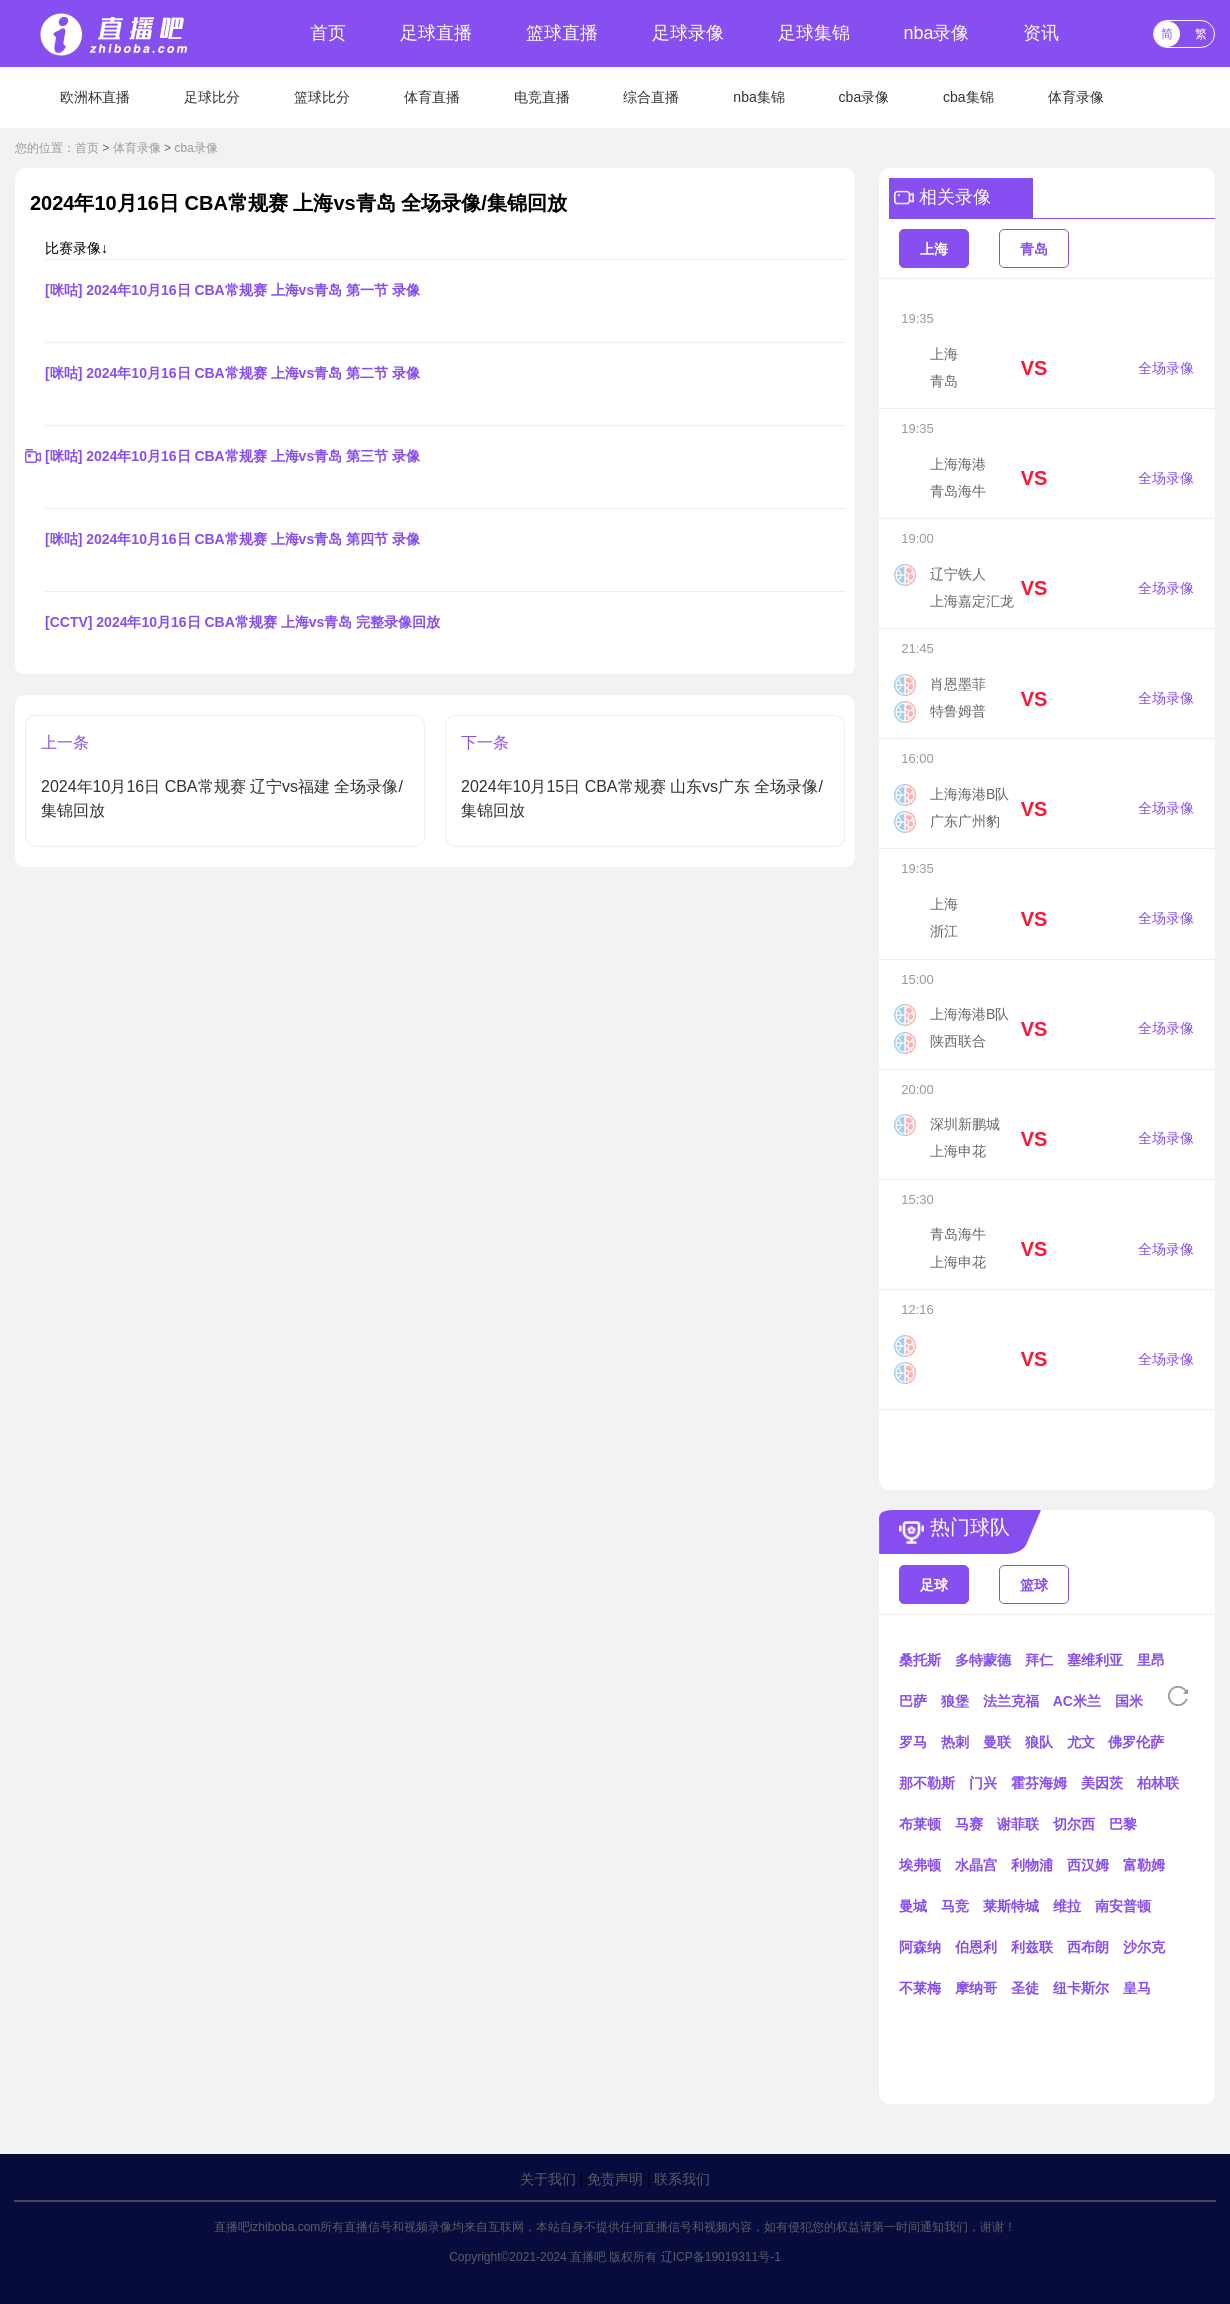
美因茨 (1102, 1783)
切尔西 (1074, 1824)
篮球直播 (562, 33)
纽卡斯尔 (1081, 1988)
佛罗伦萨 (1136, 1742)
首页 (328, 33)
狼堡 (955, 1701)
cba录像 (864, 97)
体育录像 (1076, 97)
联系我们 (682, 2179)
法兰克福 (1011, 1701)
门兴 (983, 1783)
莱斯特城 (1011, 1906)
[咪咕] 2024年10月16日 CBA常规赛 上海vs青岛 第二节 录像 (232, 373)
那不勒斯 (927, 1783)
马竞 (955, 1906)
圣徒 (1025, 1988)
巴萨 (913, 1701)
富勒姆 (1144, 1865)
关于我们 (548, 2179)
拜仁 (1039, 1660)
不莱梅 (920, 1988)
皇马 (1137, 1988)
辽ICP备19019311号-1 (721, 2257)
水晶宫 (976, 1865)
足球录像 (688, 33)
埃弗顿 (920, 1865)
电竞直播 (542, 97)
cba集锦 (968, 97)
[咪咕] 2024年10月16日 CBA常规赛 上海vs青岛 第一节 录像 (232, 290)
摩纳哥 (976, 1988)
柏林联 (1158, 1783)
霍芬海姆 (1039, 1783)
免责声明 (615, 2179)
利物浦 (1032, 1865)
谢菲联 (1018, 1824)
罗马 (913, 1742)
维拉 (1067, 1906)
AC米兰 (1077, 1701)
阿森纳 (920, 1947)
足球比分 (212, 97)
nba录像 (936, 33)
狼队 (1039, 1742)
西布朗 (1088, 1947)
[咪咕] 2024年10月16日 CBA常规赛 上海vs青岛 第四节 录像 (232, 539)
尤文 (1081, 1742)
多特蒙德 (983, 1660)
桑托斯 (920, 1660)
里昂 (1151, 1660)
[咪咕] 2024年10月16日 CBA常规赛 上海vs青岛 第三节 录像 (232, 456)
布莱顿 (920, 1824)
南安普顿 (1123, 1906)
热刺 (955, 1742)
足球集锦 (814, 33)
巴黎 (1123, 1824)
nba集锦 (758, 97)
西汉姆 (1088, 1865)
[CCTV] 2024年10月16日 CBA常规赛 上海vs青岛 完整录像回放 (242, 622)
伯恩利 (976, 1947)
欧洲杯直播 (95, 97)
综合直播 (651, 97)
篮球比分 (322, 97)
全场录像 (1166, 368)
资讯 (1041, 33)
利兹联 (1032, 1947)
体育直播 (432, 97)
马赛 (969, 1824)
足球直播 (436, 33)
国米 (1129, 1701)
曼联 (997, 1742)
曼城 (913, 1906)
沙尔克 (1144, 1947)
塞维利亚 (1095, 1660)
